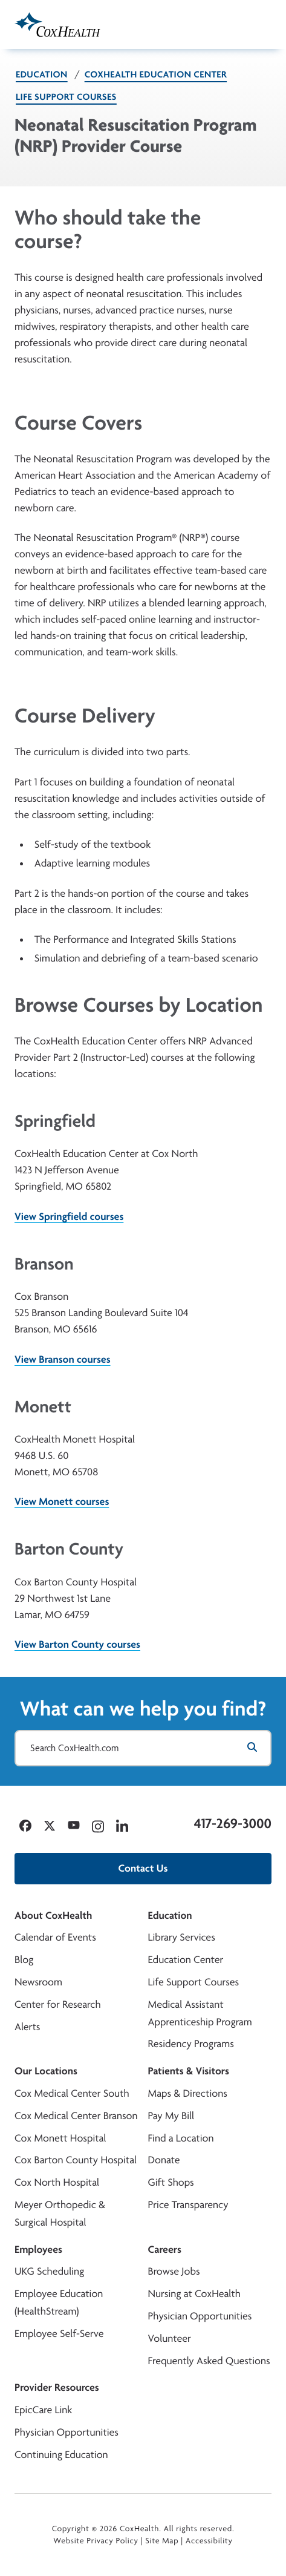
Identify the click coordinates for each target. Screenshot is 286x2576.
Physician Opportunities (200, 2316)
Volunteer (169, 2338)
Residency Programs (191, 2043)
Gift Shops (171, 2182)
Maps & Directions (187, 2093)
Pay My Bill (171, 2115)
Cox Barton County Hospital (76, 2160)
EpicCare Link (43, 2410)
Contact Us (143, 1868)
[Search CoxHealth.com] (143, 1748)
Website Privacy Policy (95, 2541)
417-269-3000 (232, 1823)
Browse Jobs (174, 2271)
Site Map (161, 2541)
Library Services (181, 1937)
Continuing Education (61, 2454)
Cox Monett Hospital (60, 2138)
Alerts (27, 2026)
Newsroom (38, 1982)
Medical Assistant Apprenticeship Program (200, 2013)
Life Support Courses (66, 96)
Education (42, 74)
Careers (164, 2249)
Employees (38, 2249)
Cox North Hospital (57, 2182)
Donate (164, 2160)
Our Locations (46, 2071)
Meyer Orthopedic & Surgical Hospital (60, 2213)
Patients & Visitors (189, 2071)
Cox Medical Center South (72, 2093)
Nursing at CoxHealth (194, 2293)
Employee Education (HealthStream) (59, 2302)
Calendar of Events (55, 1937)
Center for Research (58, 2004)
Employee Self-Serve (59, 2333)
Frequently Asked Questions (209, 2361)
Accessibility (209, 2541)
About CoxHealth (53, 1915)
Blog (24, 1959)
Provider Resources (57, 2387)
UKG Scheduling (49, 2271)
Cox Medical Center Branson (76, 2115)
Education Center (186, 1959)
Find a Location (181, 2138)
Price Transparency (188, 2204)
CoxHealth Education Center (156, 74)
